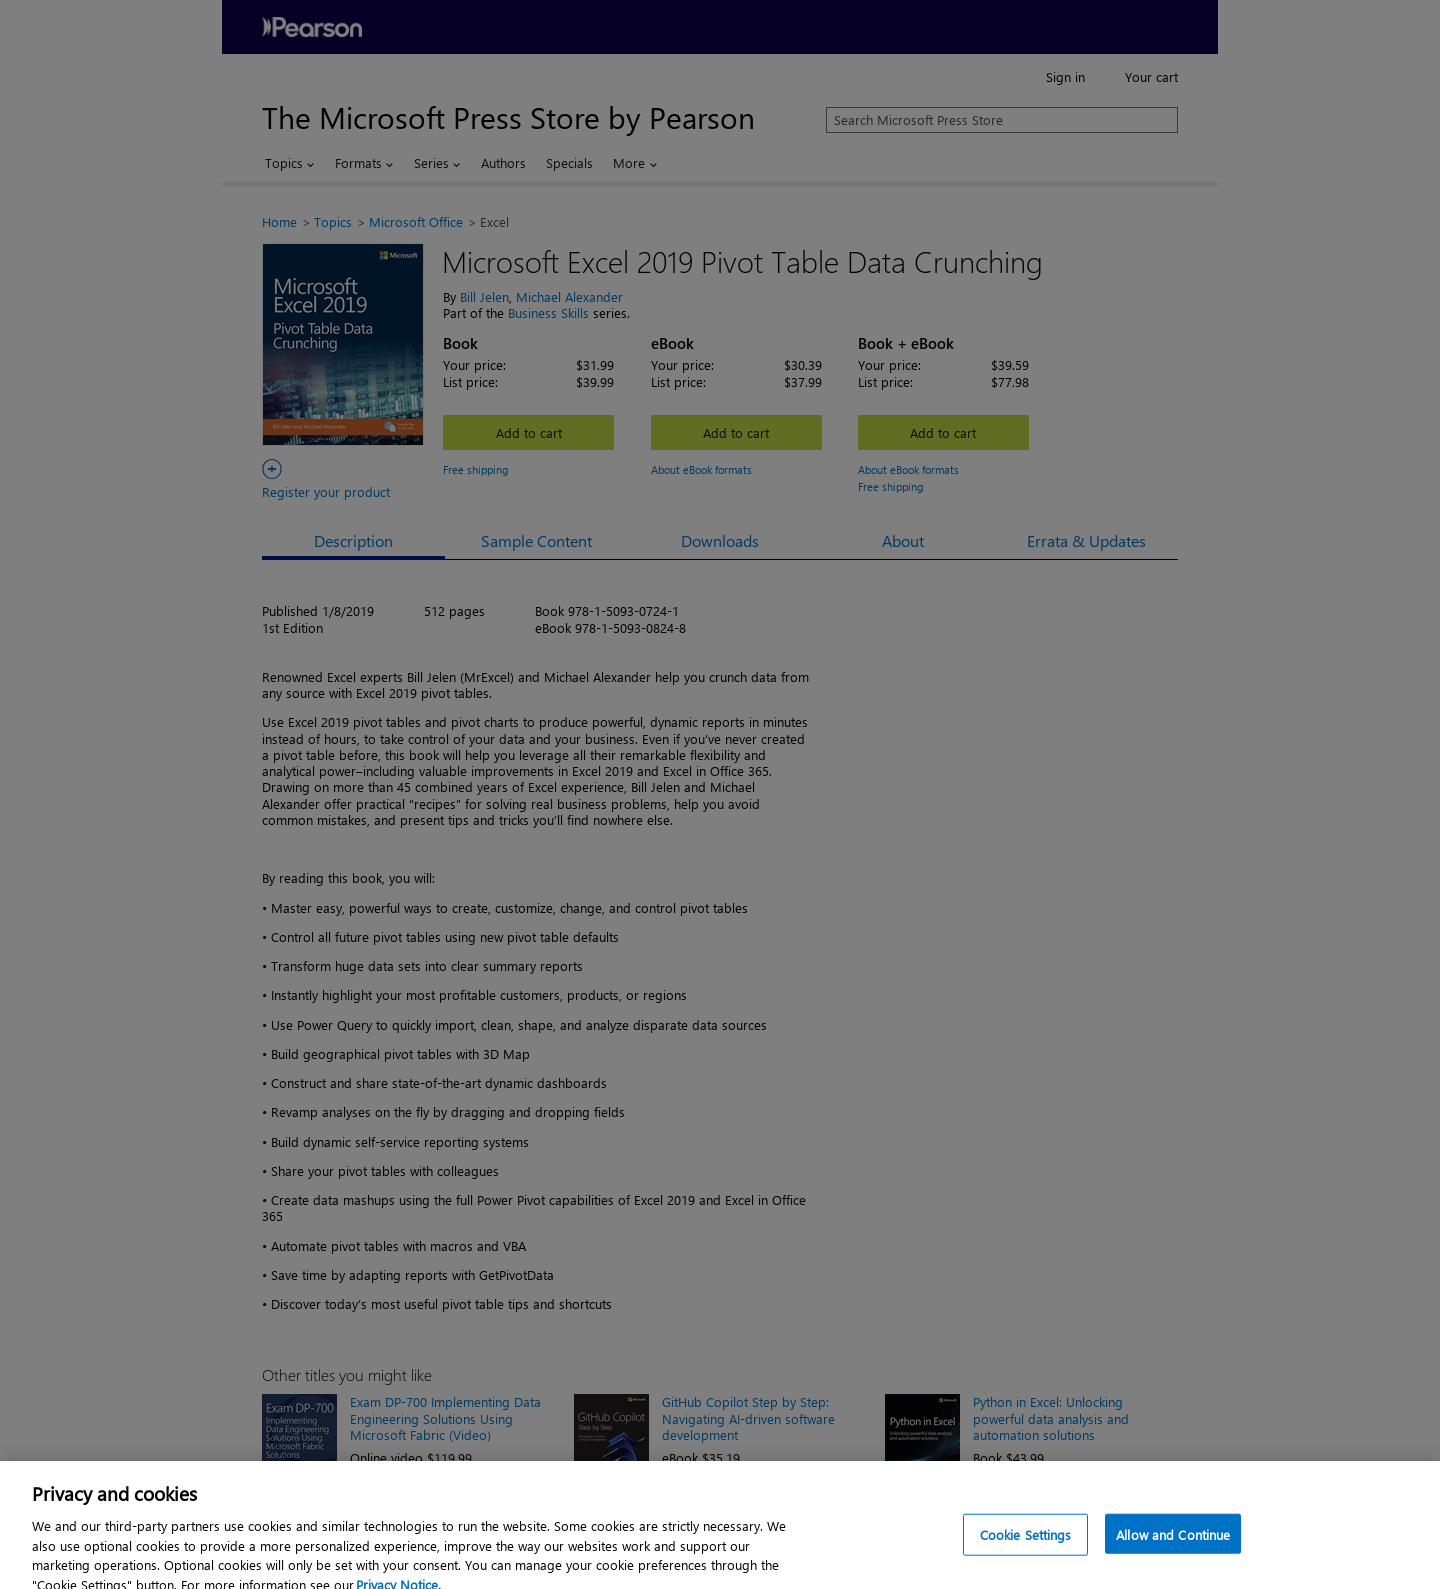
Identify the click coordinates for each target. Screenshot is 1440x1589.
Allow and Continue (1173, 1544)
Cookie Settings (1026, 1544)
